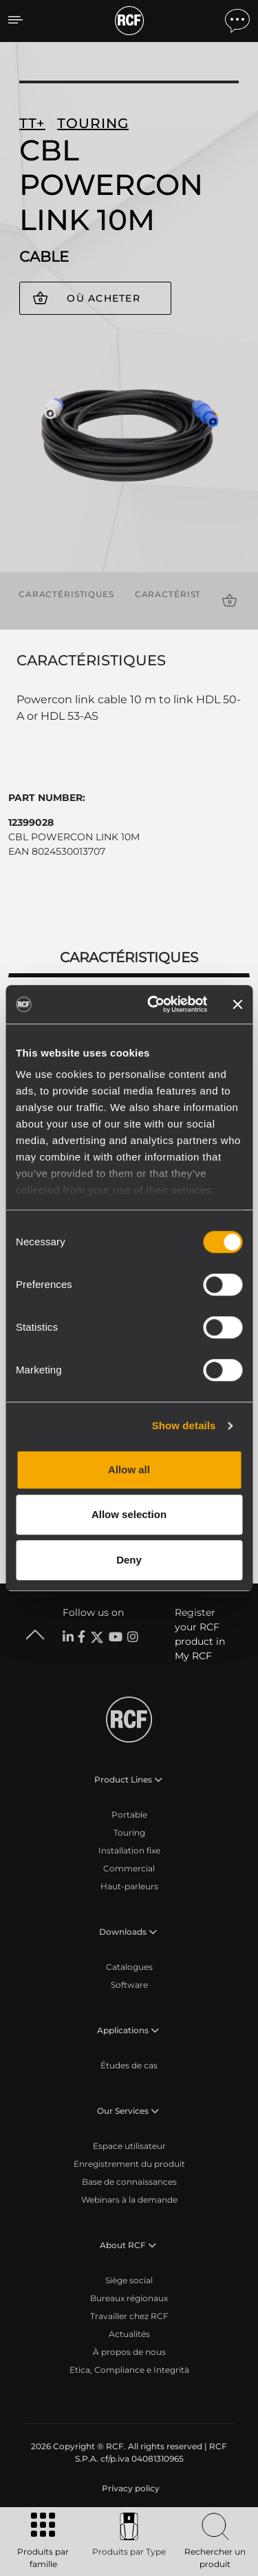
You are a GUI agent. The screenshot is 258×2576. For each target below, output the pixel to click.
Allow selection (129, 1514)
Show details (184, 1425)
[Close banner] (237, 1004)
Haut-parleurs (129, 1886)
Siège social (129, 2280)
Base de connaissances (129, 2182)
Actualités (129, 2334)
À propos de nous (129, 2352)
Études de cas (129, 2065)
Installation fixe (129, 1850)
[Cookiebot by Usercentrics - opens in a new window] (153, 1004)
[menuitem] (129, 2488)
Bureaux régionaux (129, 2298)
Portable (129, 1814)
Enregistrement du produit (129, 2164)
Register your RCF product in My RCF (200, 1634)
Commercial (129, 1868)
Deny (129, 1560)
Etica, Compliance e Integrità (129, 2370)
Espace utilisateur (129, 2146)
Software (129, 1985)
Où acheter (103, 298)
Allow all (129, 1469)
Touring (129, 1832)
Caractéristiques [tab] (129, 957)
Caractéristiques (66, 594)
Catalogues (129, 1967)
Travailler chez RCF (129, 2316)
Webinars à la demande (129, 2199)
